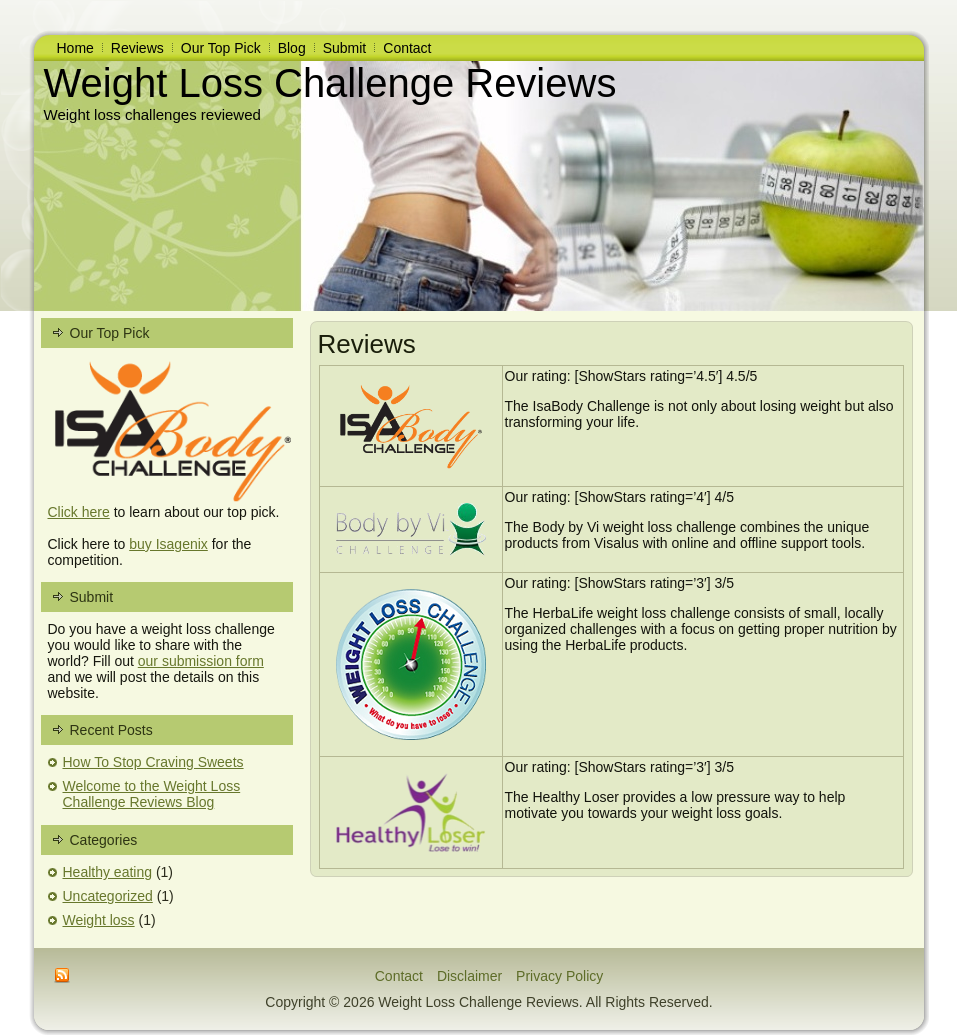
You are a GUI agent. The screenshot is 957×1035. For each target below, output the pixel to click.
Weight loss (99, 920)
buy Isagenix (168, 544)
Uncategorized (108, 896)
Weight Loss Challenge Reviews (330, 83)
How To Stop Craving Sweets (153, 762)
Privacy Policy (559, 976)
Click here (79, 512)
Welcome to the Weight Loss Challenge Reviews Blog (152, 794)
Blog (292, 48)
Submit (345, 48)
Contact (407, 48)
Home (75, 48)
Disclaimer (469, 976)
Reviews (137, 48)
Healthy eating (108, 872)
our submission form (201, 661)
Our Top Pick (221, 48)
